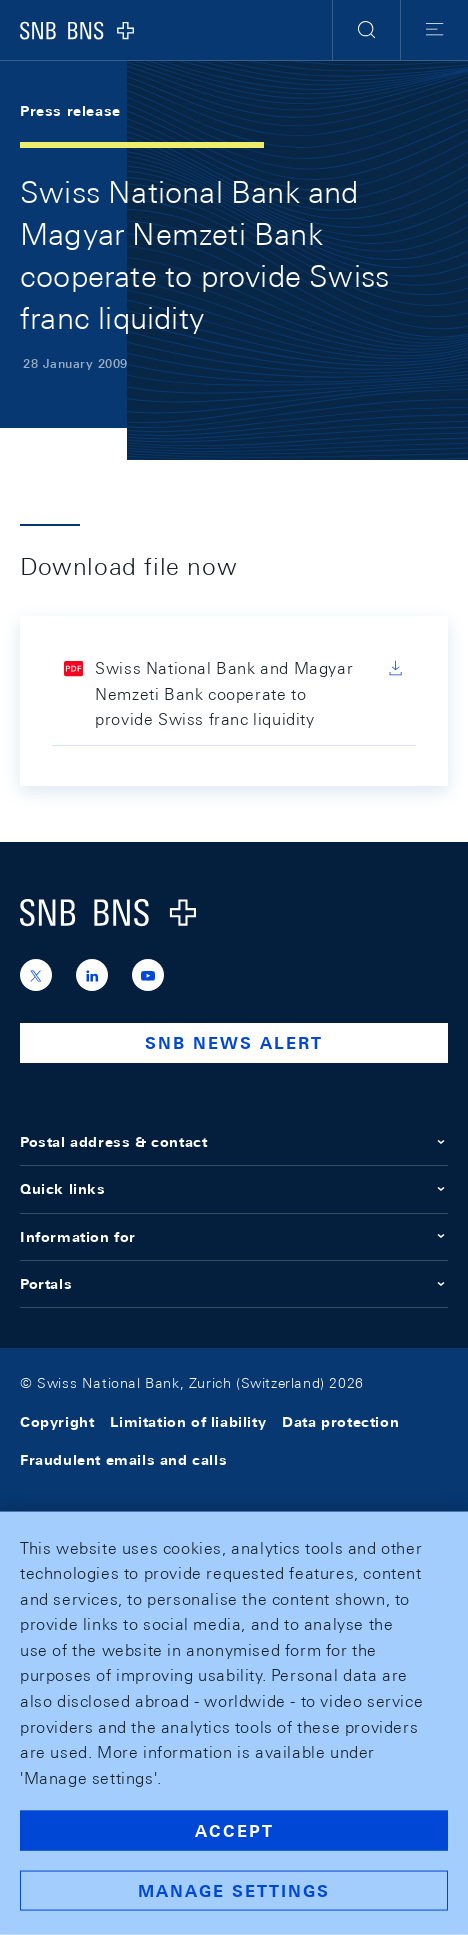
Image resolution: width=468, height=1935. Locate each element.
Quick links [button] (234, 1189)
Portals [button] (234, 1284)
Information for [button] (234, 1237)
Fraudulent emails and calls (123, 1460)
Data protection (340, 1422)
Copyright (57, 1422)
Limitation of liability (188, 1422)
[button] (366, 30)
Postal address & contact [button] (234, 1142)
